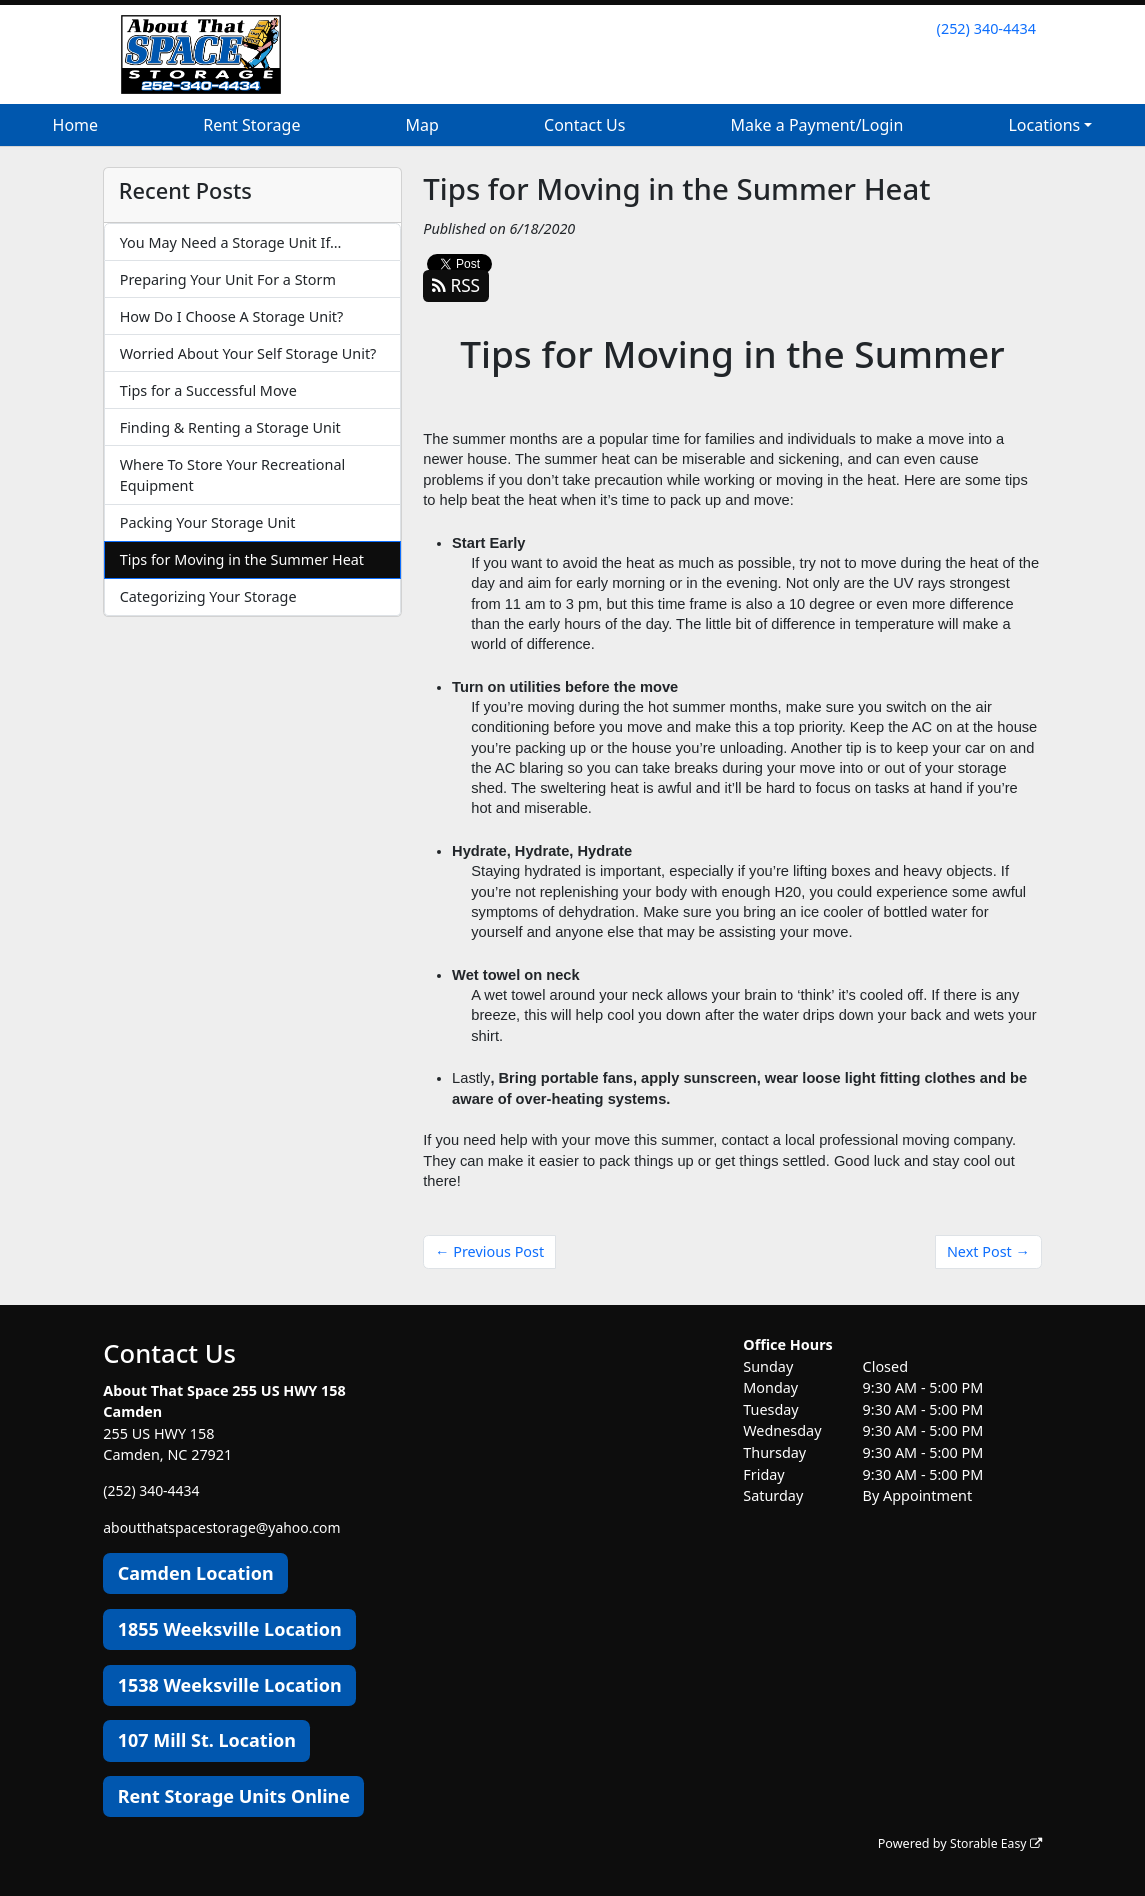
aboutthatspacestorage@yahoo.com (225, 1526)
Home (76, 125)
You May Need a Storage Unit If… (231, 242)
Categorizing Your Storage (208, 596)
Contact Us (584, 125)
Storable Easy (993, 1842)
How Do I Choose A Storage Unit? (232, 316)
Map (422, 125)
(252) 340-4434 (986, 28)
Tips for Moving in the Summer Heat (242, 559)
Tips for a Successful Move (208, 390)
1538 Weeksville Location (230, 1684)
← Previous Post (489, 1251)
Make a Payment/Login (817, 125)
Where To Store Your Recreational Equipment (233, 475)
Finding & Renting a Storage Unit (230, 427)
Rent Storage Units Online (234, 1796)
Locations (1044, 125)
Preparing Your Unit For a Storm (228, 279)
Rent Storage (251, 125)
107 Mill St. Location (207, 1740)
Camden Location (196, 1573)
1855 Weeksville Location (230, 1628)
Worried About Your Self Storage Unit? (248, 353)
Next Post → (988, 1251)
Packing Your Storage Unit (208, 522)
